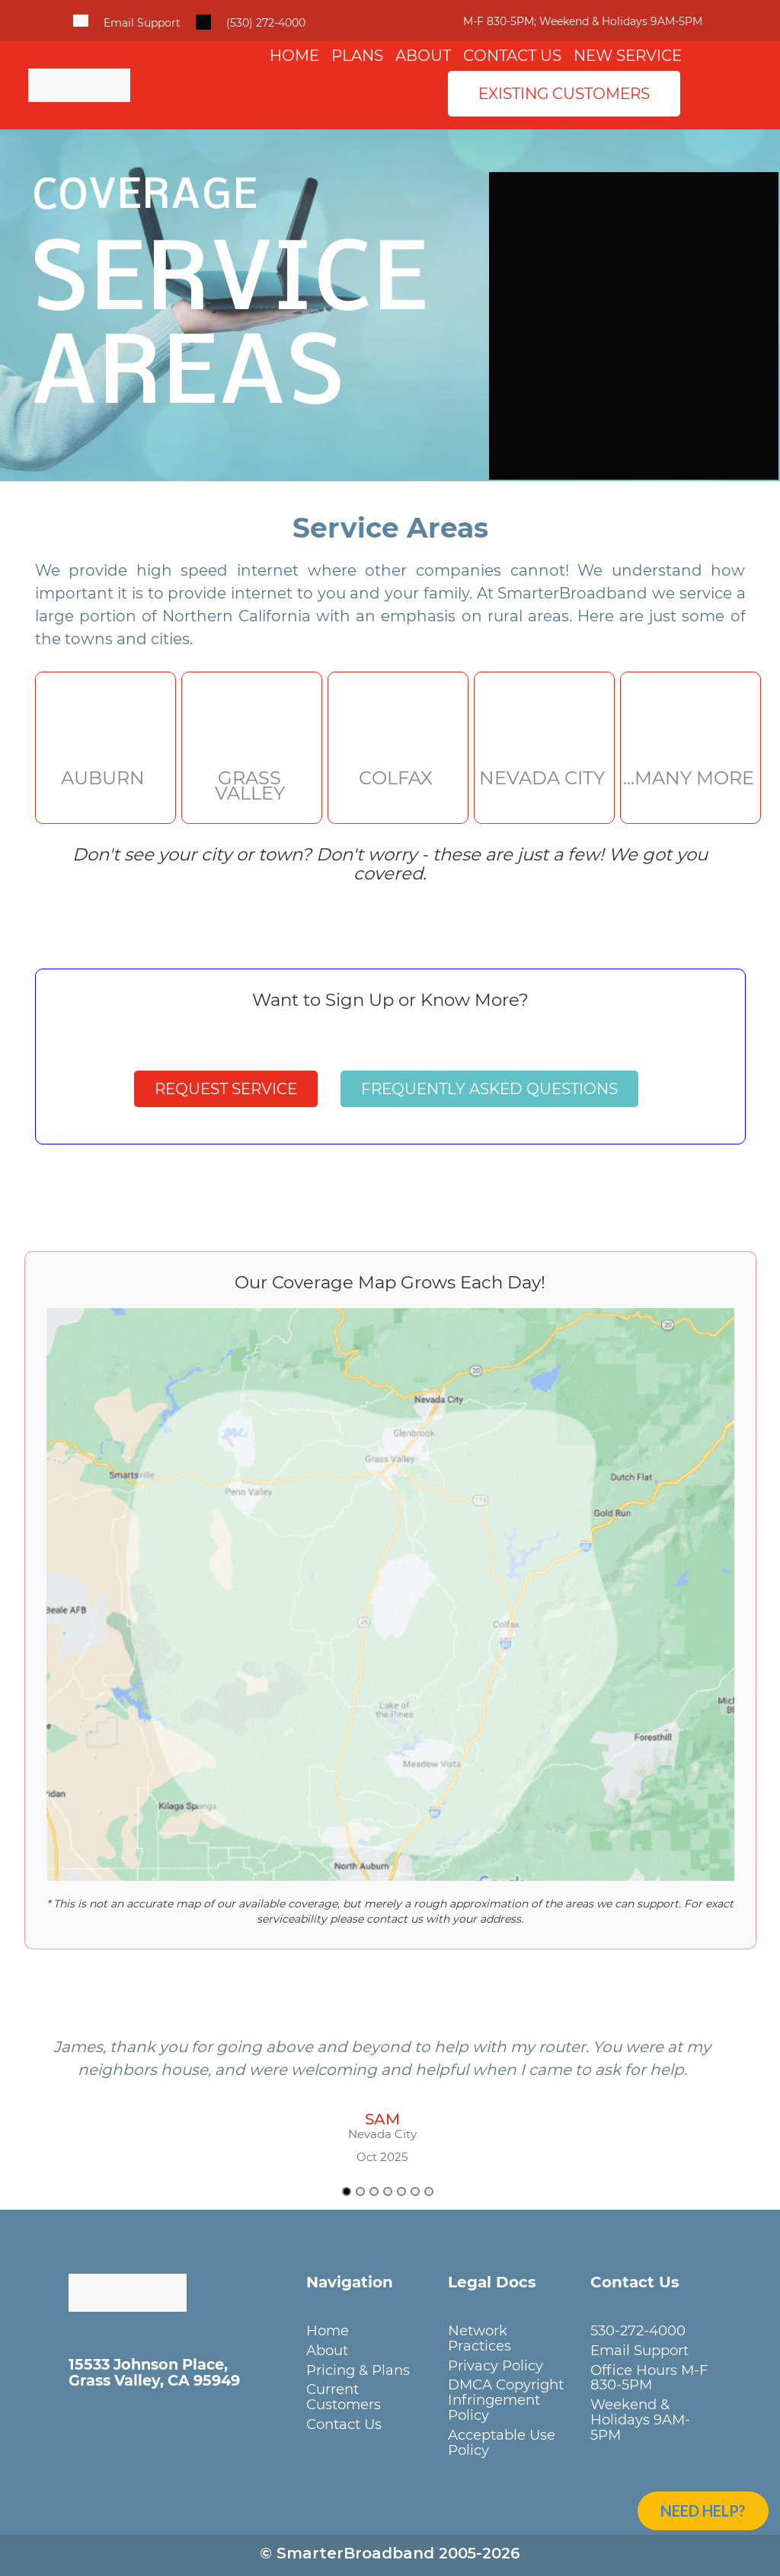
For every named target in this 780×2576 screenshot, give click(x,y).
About (423, 55)
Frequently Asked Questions (489, 1089)
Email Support (142, 23)
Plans (357, 55)
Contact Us (512, 55)
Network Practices (479, 2338)
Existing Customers (564, 94)
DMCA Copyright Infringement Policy (506, 2400)
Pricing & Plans (358, 2370)
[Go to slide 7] (428, 2191)
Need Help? (703, 2510)
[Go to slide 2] (360, 2191)
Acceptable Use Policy (501, 2442)
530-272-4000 (638, 2330)
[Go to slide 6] (415, 2191)
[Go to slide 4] (387, 2191)
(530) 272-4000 (265, 23)
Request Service (226, 1089)
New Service (628, 55)
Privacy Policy (495, 2365)
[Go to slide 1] (346, 2191)
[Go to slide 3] (374, 2191)
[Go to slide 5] (401, 2191)
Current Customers (343, 2396)
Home (294, 55)
